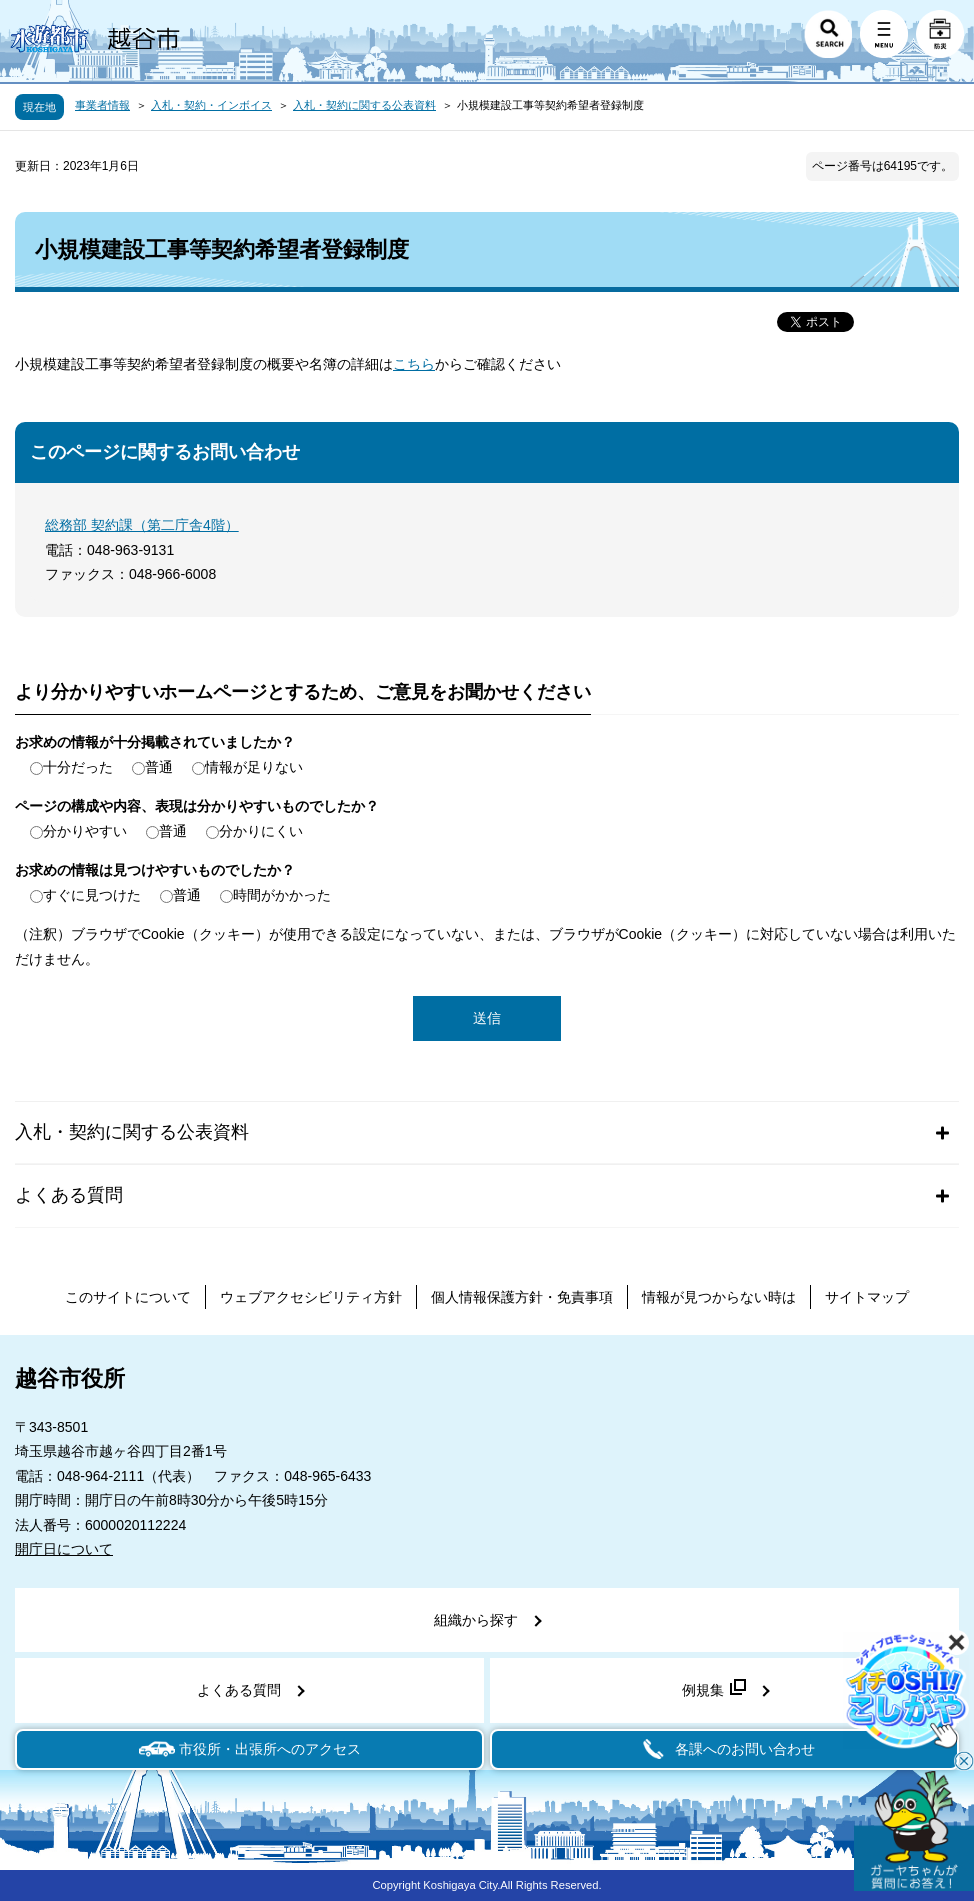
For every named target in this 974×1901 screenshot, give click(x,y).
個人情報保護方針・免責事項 (522, 1297)
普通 (159, 767)
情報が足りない (254, 767)
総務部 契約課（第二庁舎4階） (142, 525)
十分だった (78, 767)
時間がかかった (282, 895)
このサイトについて (128, 1297)
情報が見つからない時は (719, 1297)
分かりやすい (85, 831)
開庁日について (64, 1549)
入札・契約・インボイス (211, 105)
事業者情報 (102, 105)
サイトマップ (867, 1297)
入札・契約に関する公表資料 (364, 105)
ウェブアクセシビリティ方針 (311, 1297)
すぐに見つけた (92, 895)
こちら (414, 364)
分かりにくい (261, 831)
